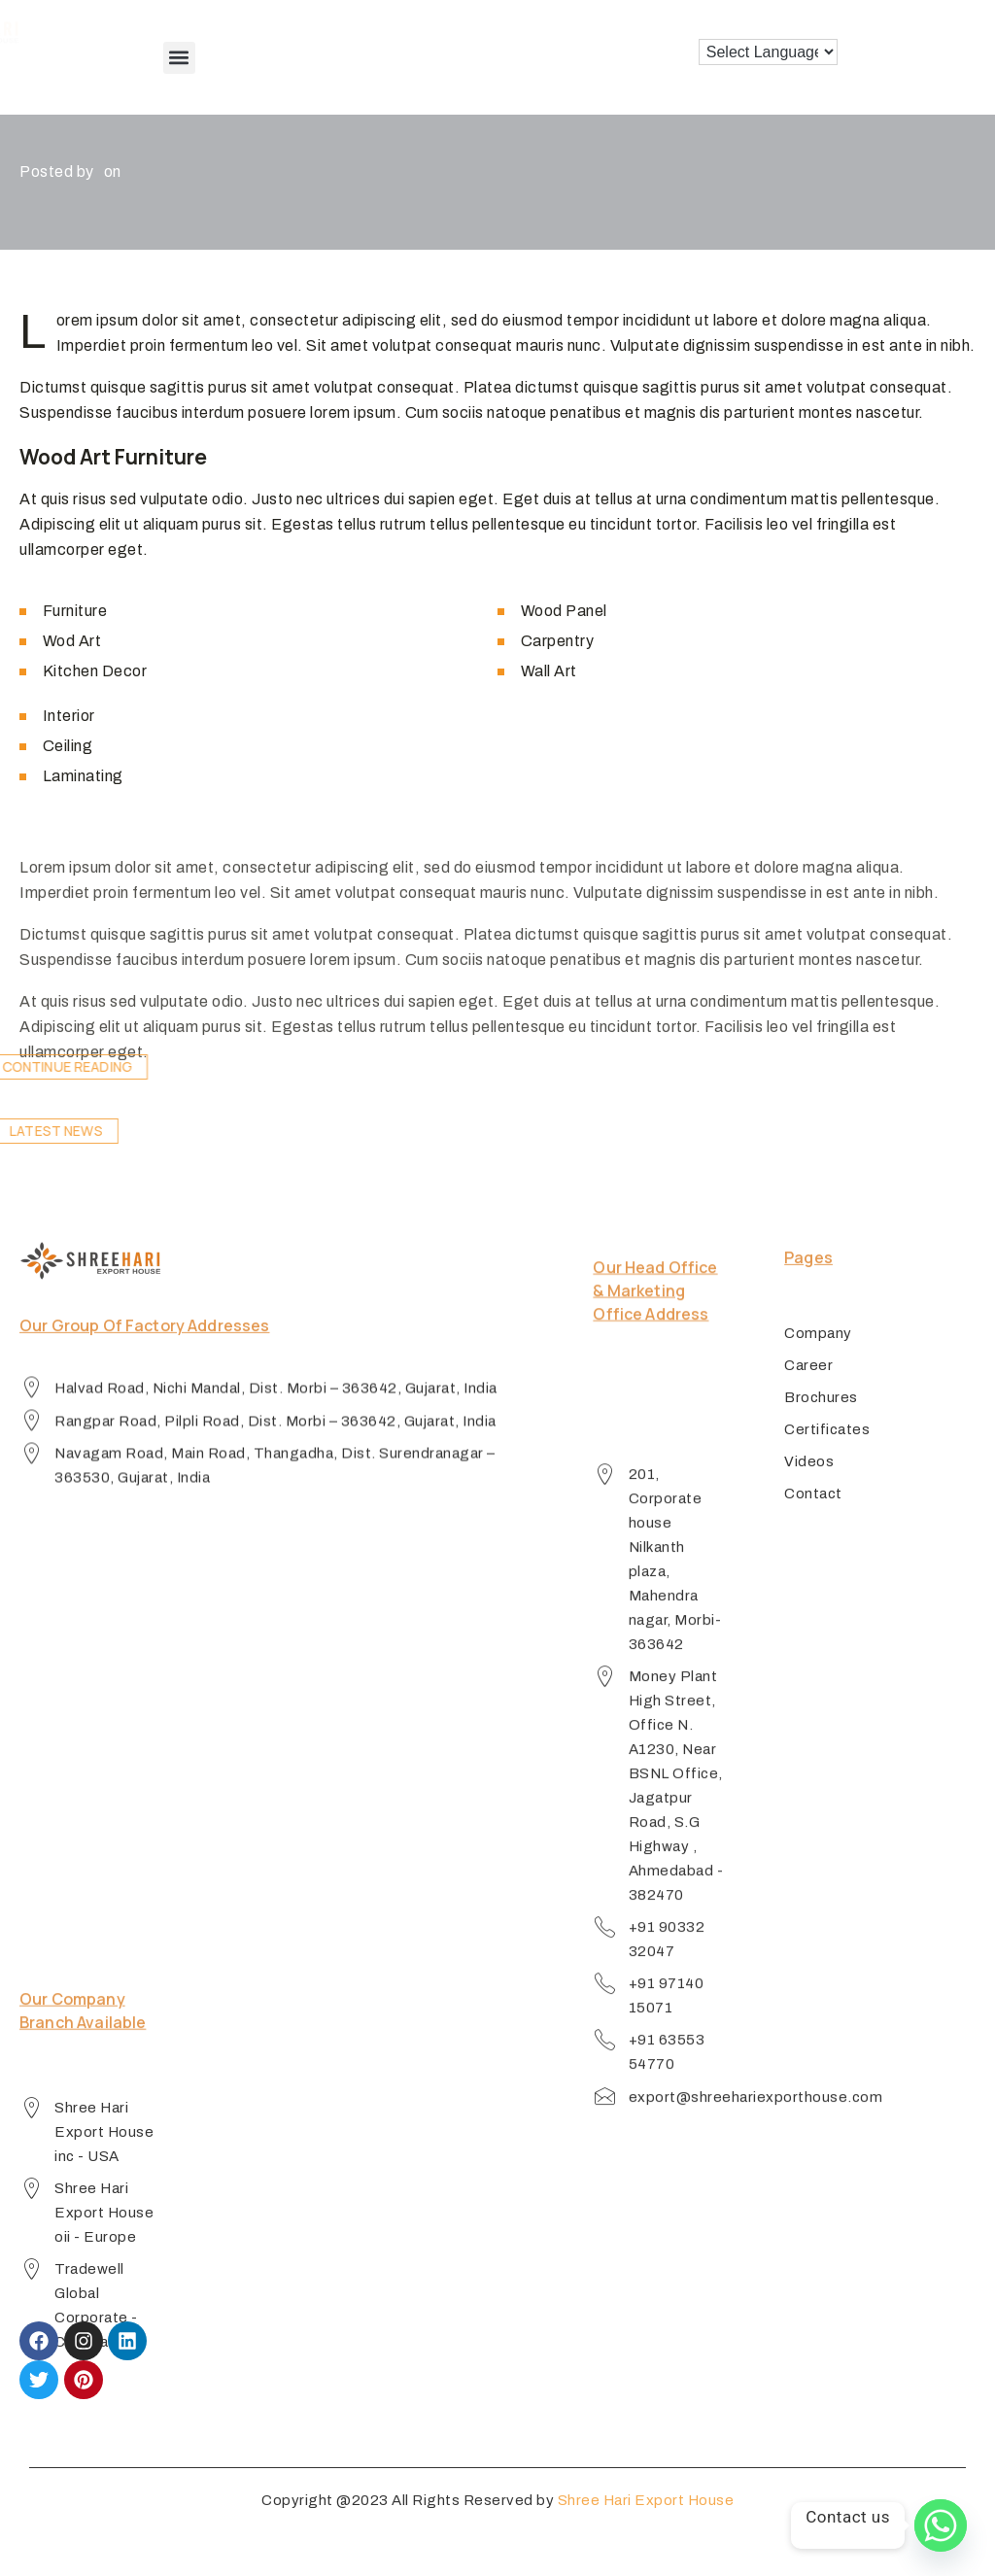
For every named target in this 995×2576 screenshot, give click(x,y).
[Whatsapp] (940, 2525)
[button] (179, 58)
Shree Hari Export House (646, 2517)
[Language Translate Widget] (768, 52)
